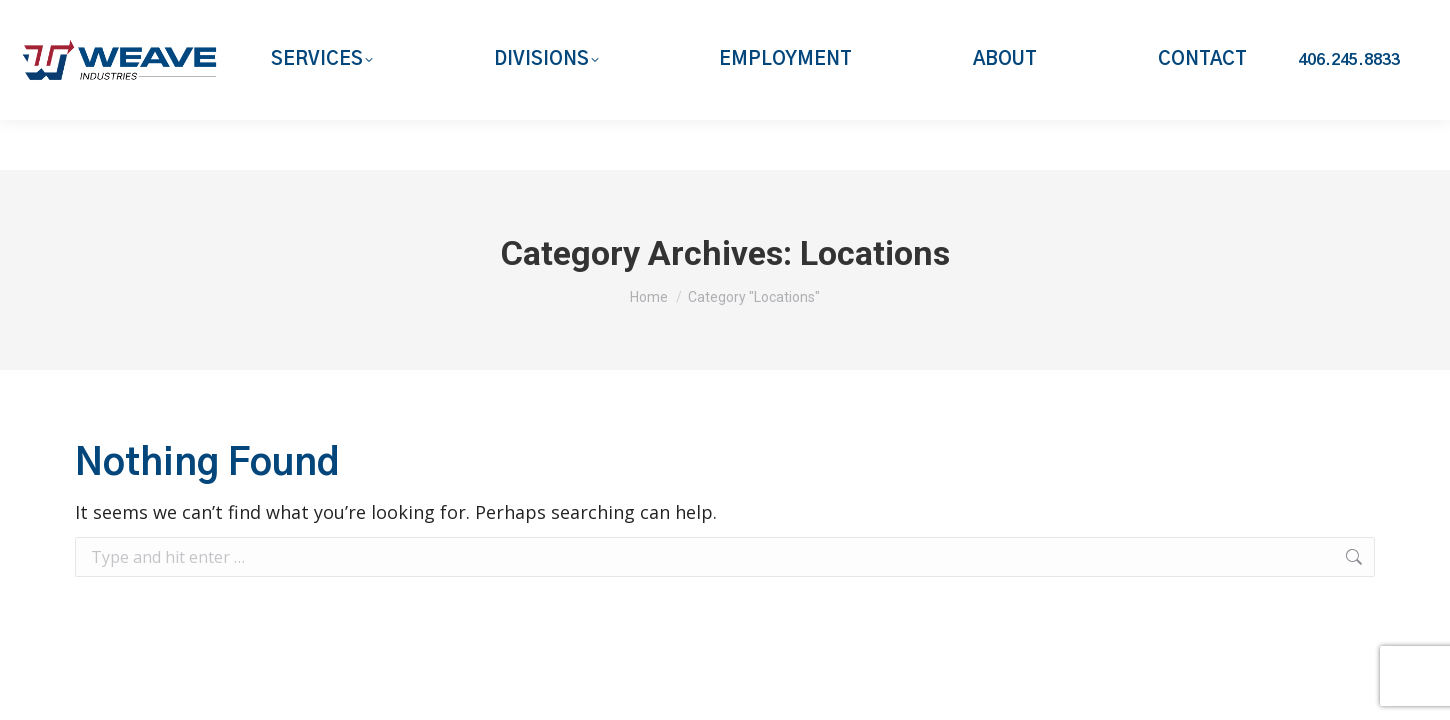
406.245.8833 (1349, 110)
